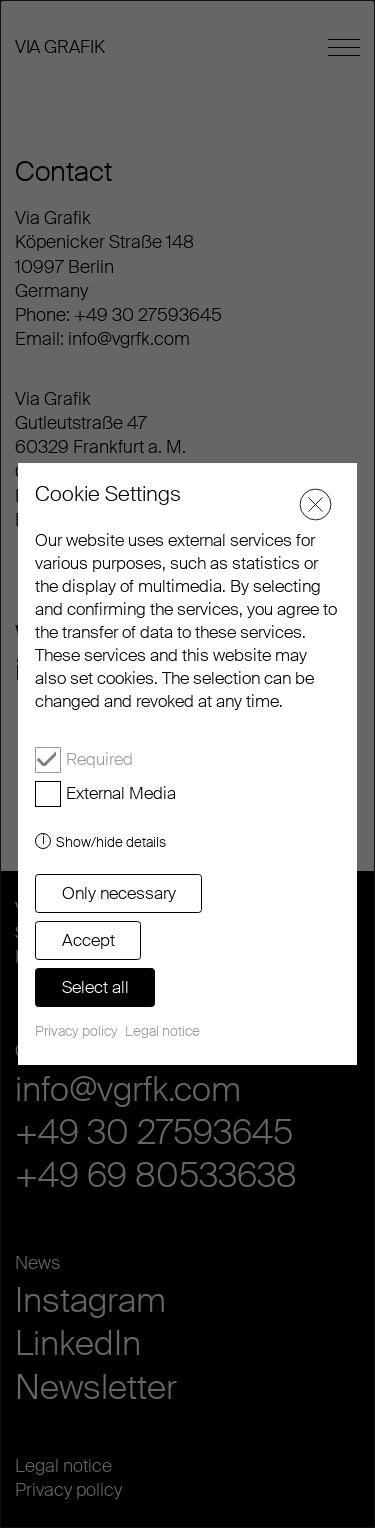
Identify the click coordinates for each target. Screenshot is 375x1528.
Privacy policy (76, 1031)
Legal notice (162, 1031)
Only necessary (119, 893)
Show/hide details (111, 842)
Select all (95, 987)
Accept (88, 940)
